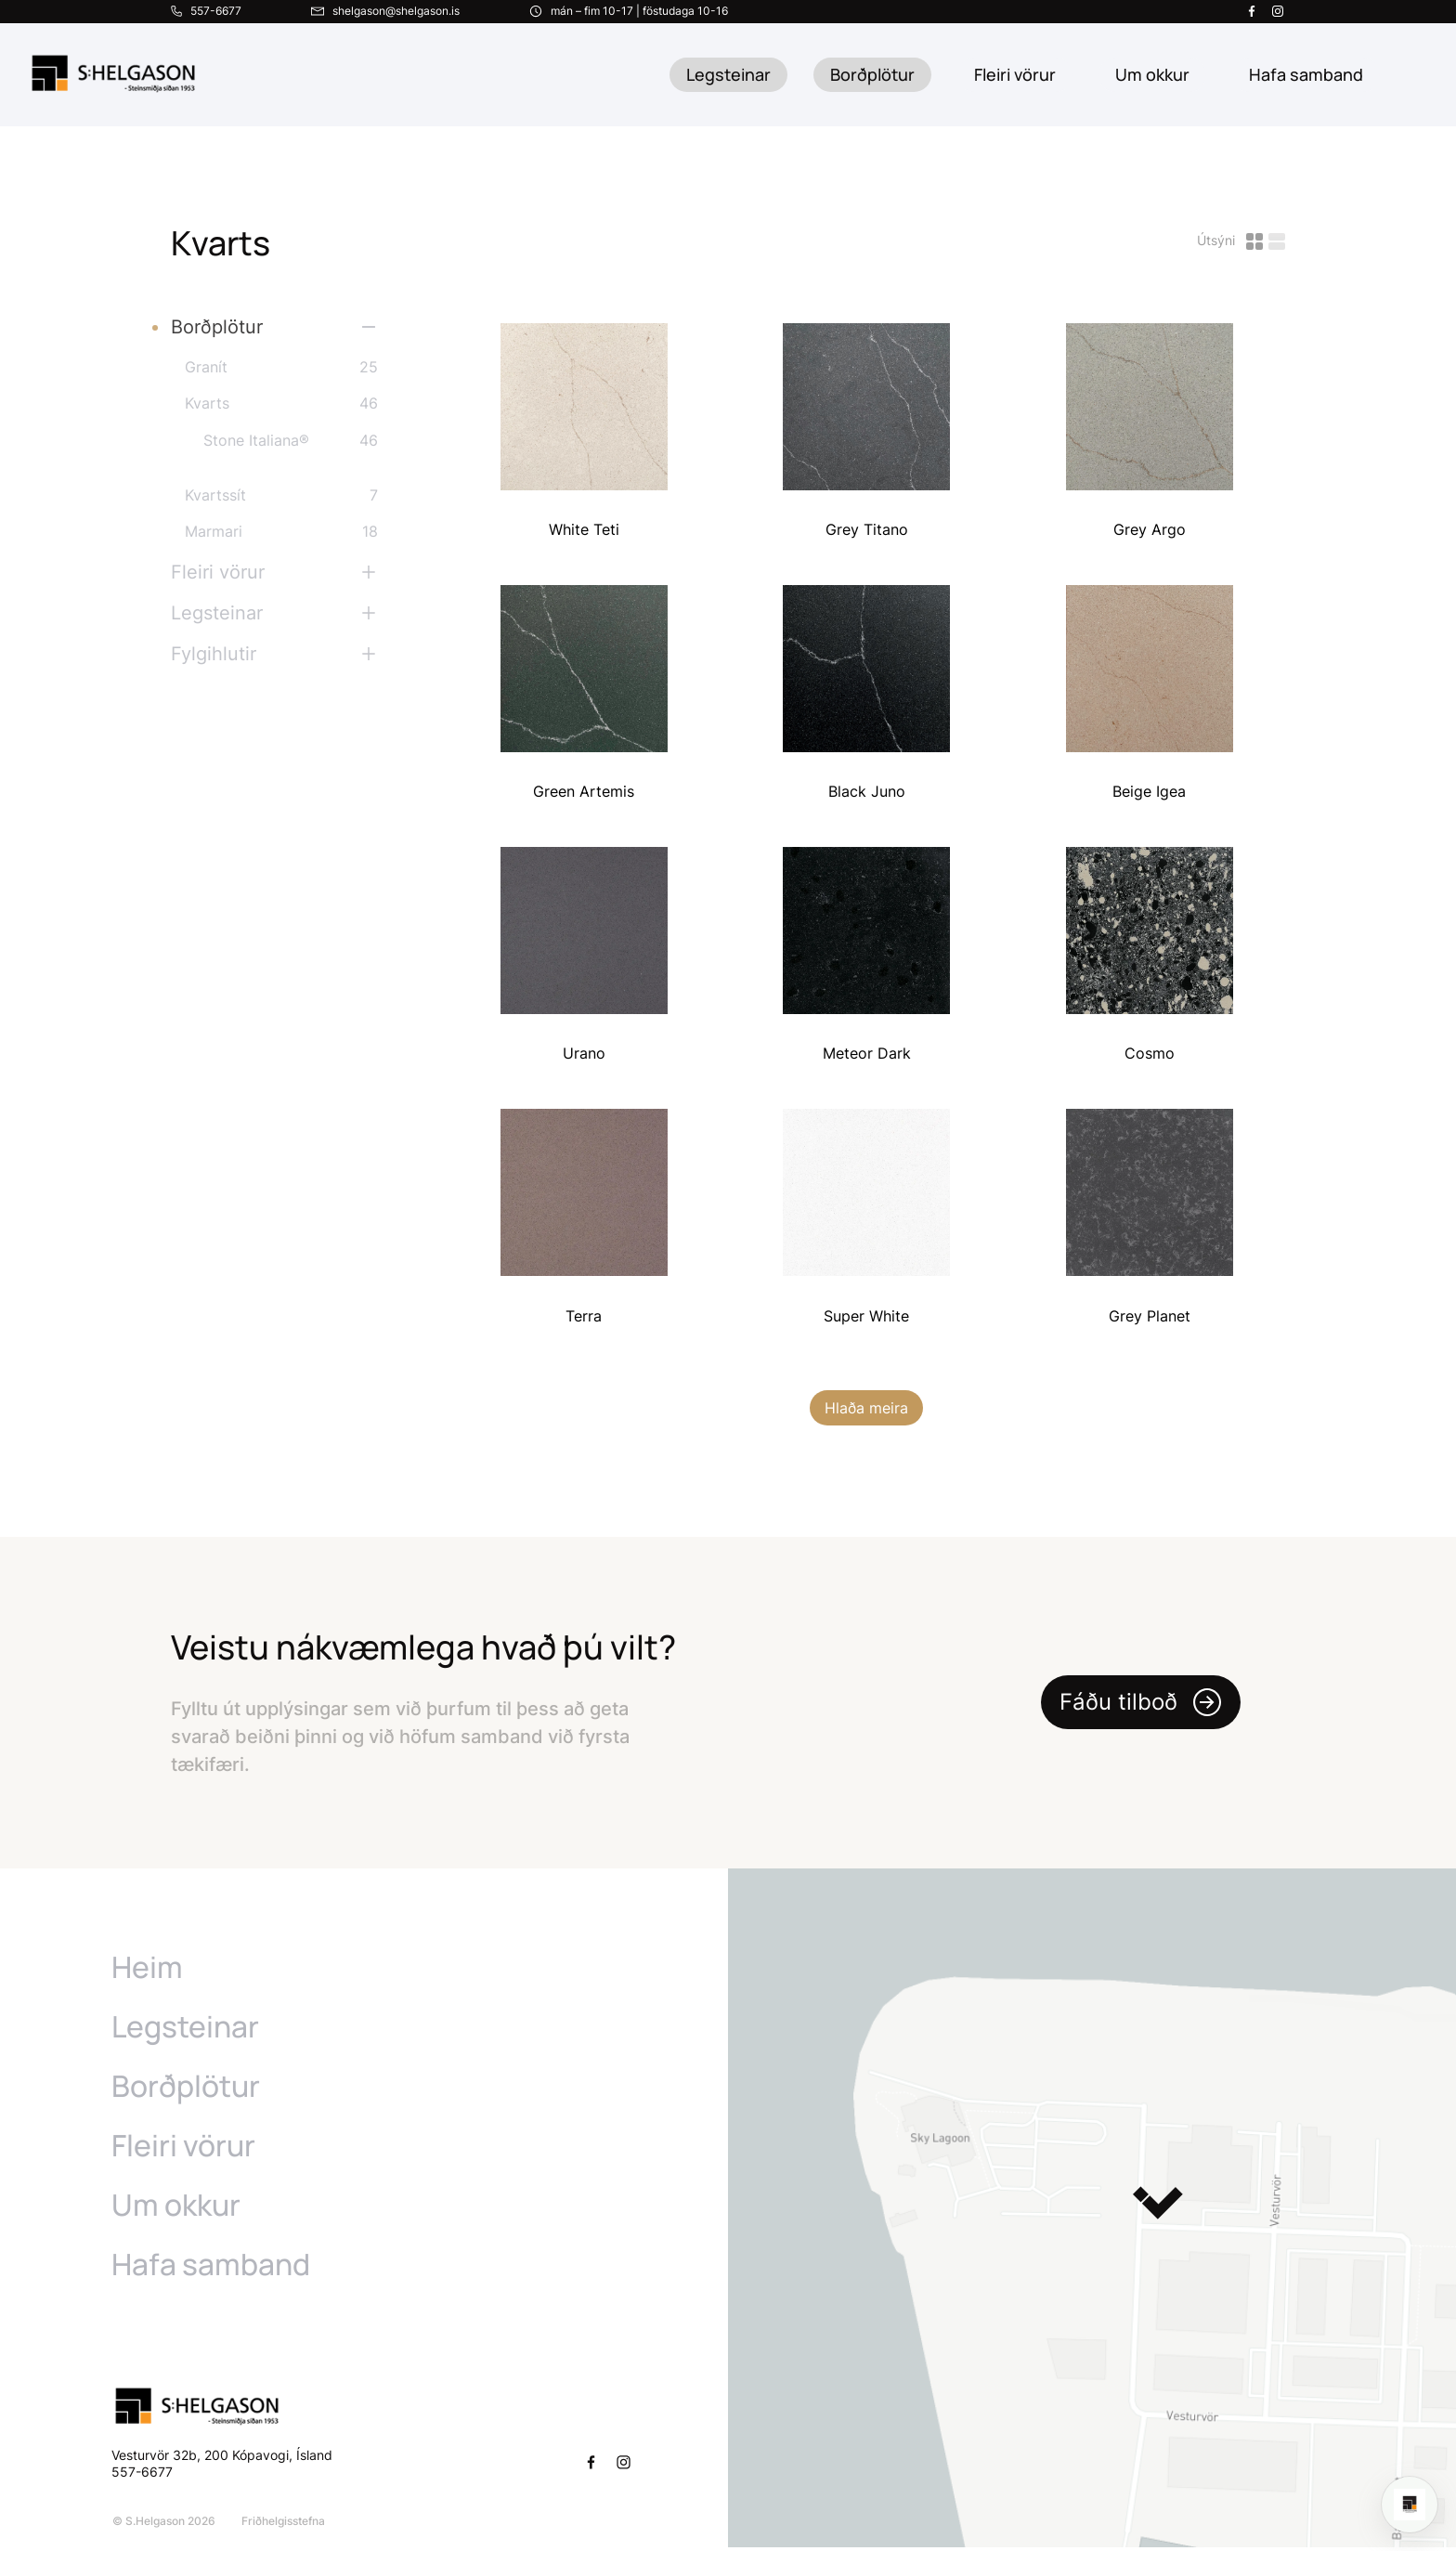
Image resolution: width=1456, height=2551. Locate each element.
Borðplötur (872, 74)
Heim (147, 1970)
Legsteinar (728, 74)
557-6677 (143, 2475)
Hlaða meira (866, 1411)
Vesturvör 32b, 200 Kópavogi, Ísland (221, 2458)
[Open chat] (1409, 2504)
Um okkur (175, 2208)
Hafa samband (210, 2268)
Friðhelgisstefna (282, 2524)
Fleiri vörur (1015, 74)
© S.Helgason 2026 (162, 2524)
